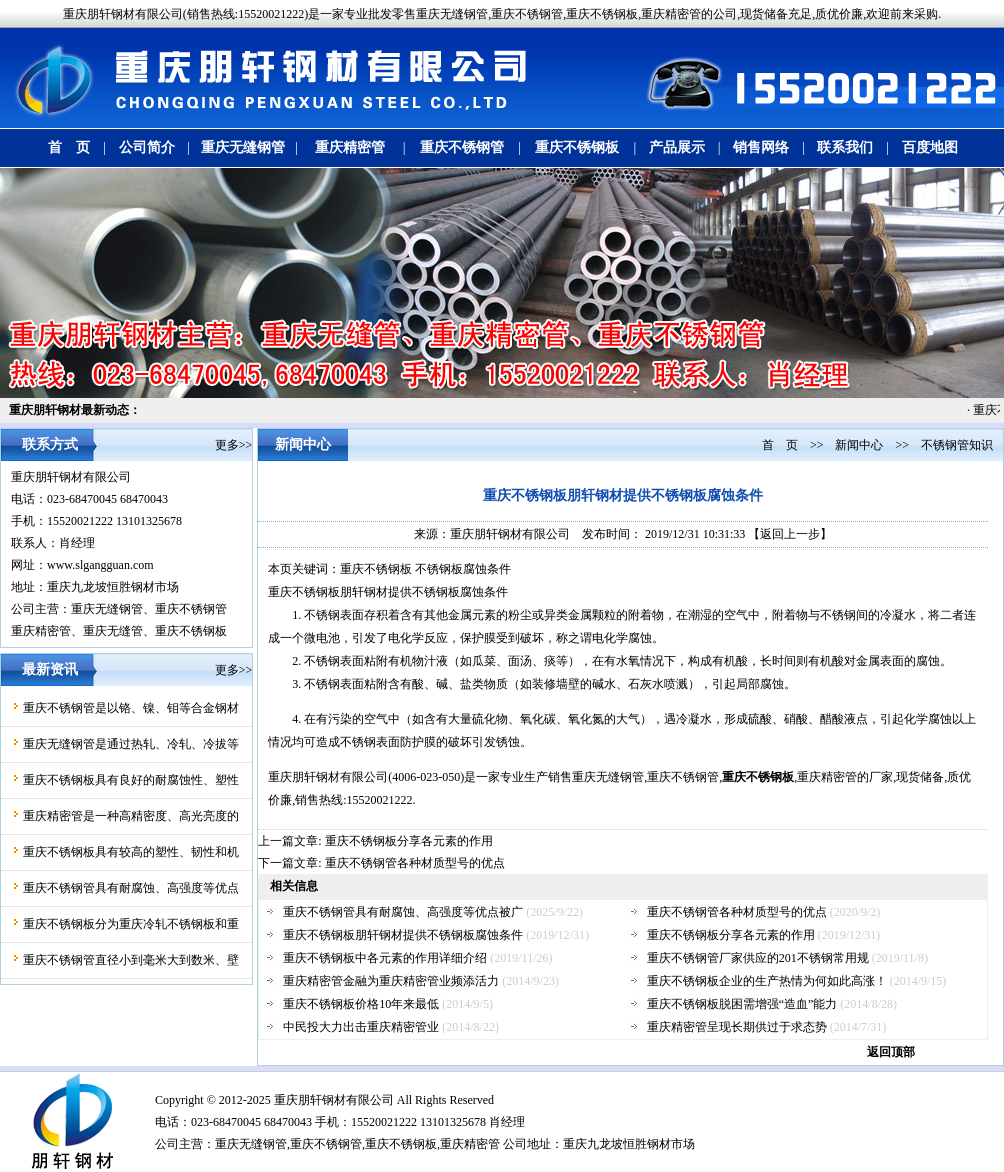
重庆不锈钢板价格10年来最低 (361, 1004)
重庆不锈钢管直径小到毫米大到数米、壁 (131, 960)
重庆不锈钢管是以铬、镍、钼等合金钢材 (131, 708)
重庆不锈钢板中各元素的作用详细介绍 (385, 958)
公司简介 (147, 147)
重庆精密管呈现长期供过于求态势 (737, 1027)
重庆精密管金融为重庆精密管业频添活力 (391, 981)
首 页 (69, 147)
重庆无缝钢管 (243, 147)
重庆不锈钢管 (462, 147)
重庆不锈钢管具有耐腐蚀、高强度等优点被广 (403, 912)
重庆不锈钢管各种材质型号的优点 (415, 863)
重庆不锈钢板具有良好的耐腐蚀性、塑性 (131, 780)
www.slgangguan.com (100, 565)
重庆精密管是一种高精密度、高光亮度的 (131, 816)
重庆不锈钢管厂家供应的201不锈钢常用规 (758, 958)
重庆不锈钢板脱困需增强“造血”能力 (742, 1004)
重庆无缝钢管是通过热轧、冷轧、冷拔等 (131, 744)
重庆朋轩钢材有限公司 (71, 477)
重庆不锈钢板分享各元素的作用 (409, 841)
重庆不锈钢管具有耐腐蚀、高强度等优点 (131, 888)
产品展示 (677, 147)
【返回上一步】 (790, 534)
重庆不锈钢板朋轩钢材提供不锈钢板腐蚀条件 (403, 935)
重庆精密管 (350, 147)
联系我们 (845, 147)
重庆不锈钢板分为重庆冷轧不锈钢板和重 (131, 924)
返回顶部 (891, 1052)
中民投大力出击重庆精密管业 (361, 1027)
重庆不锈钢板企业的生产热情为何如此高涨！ (767, 981)
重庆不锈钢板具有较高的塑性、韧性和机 (131, 852)
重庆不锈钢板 (577, 147)
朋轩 (310, 1100)
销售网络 (761, 147)
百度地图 (930, 147)
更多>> (234, 445)
